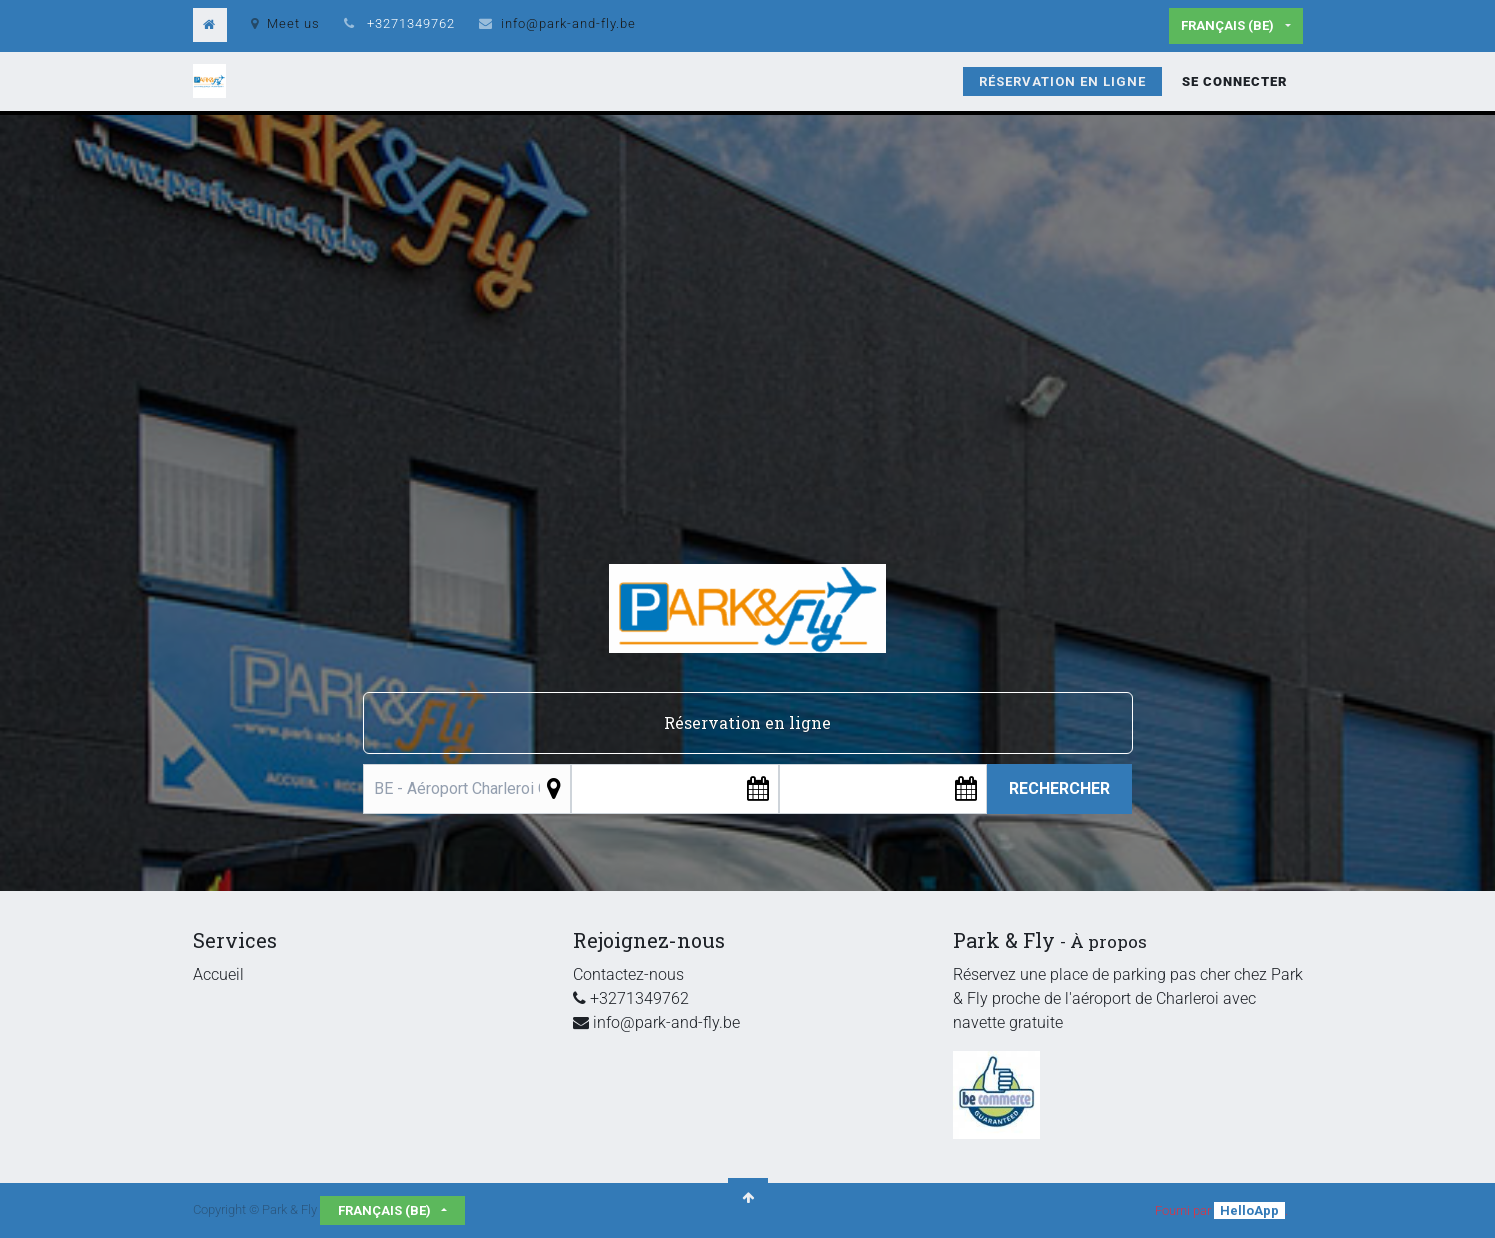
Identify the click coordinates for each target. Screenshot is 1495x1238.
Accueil (218, 974)
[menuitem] (1062, 82)
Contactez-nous (628, 974)
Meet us (285, 23)
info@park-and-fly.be (568, 23)
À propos (1108, 941)
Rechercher (1059, 788)
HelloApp (1249, 1210)
